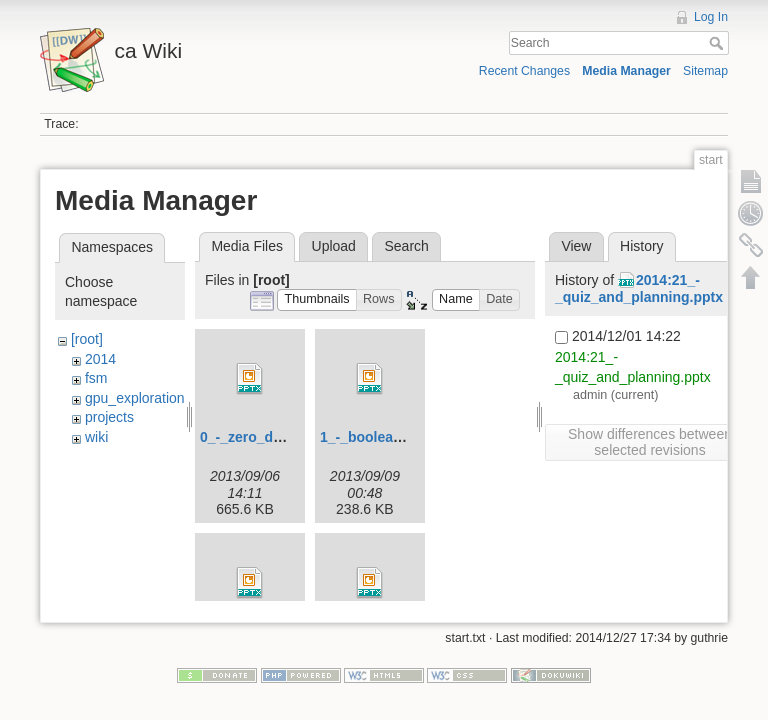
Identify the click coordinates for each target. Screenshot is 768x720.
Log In (711, 17)
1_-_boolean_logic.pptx (398, 437)
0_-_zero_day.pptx (260, 437)
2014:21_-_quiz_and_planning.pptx (639, 288)
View (576, 246)
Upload (334, 246)
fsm (96, 378)
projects (109, 417)
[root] (87, 339)
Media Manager (626, 71)
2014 (100, 359)
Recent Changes (524, 71)
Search (718, 43)
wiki (96, 437)
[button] (317, 300)
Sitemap (705, 71)
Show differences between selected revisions (650, 442)
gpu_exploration (135, 398)
